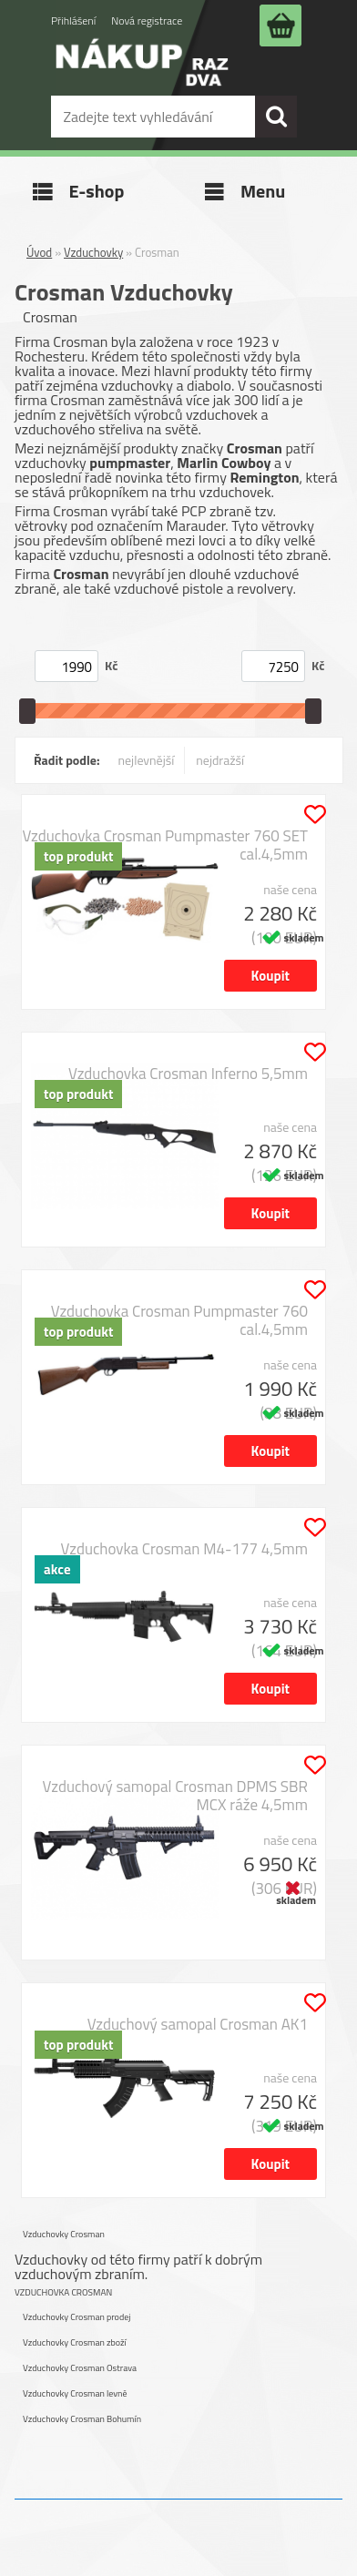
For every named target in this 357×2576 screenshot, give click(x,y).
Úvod (39, 252)
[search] (276, 116)
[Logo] (142, 75)
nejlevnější (146, 759)
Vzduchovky (93, 252)
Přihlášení (73, 20)
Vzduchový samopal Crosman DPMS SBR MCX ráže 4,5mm (175, 1795)
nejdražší (220, 759)
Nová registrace (146, 20)
